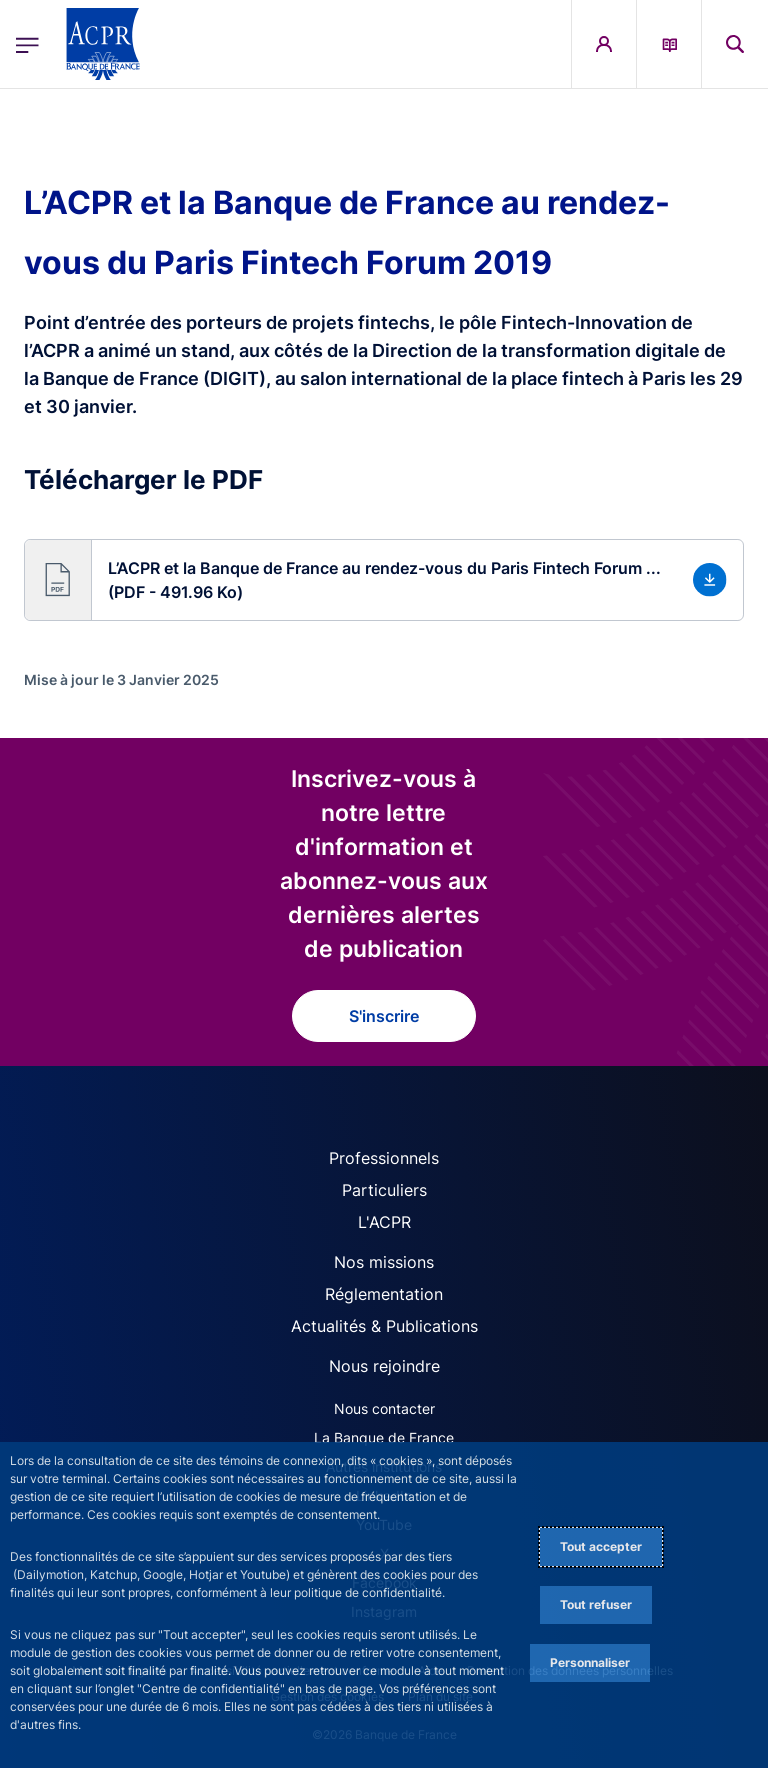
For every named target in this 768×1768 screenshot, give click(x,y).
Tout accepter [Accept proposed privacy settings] (601, 1546)
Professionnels (384, 1158)
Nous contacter (384, 1408)
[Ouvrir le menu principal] (27, 44)
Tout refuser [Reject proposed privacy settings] (596, 1604)
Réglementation (384, 1294)
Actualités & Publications (384, 1326)
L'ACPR (384, 1222)
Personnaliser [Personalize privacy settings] (590, 1662)
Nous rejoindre (384, 1366)
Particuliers (384, 1190)
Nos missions (384, 1262)
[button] (384, 580)
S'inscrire (384, 1016)
